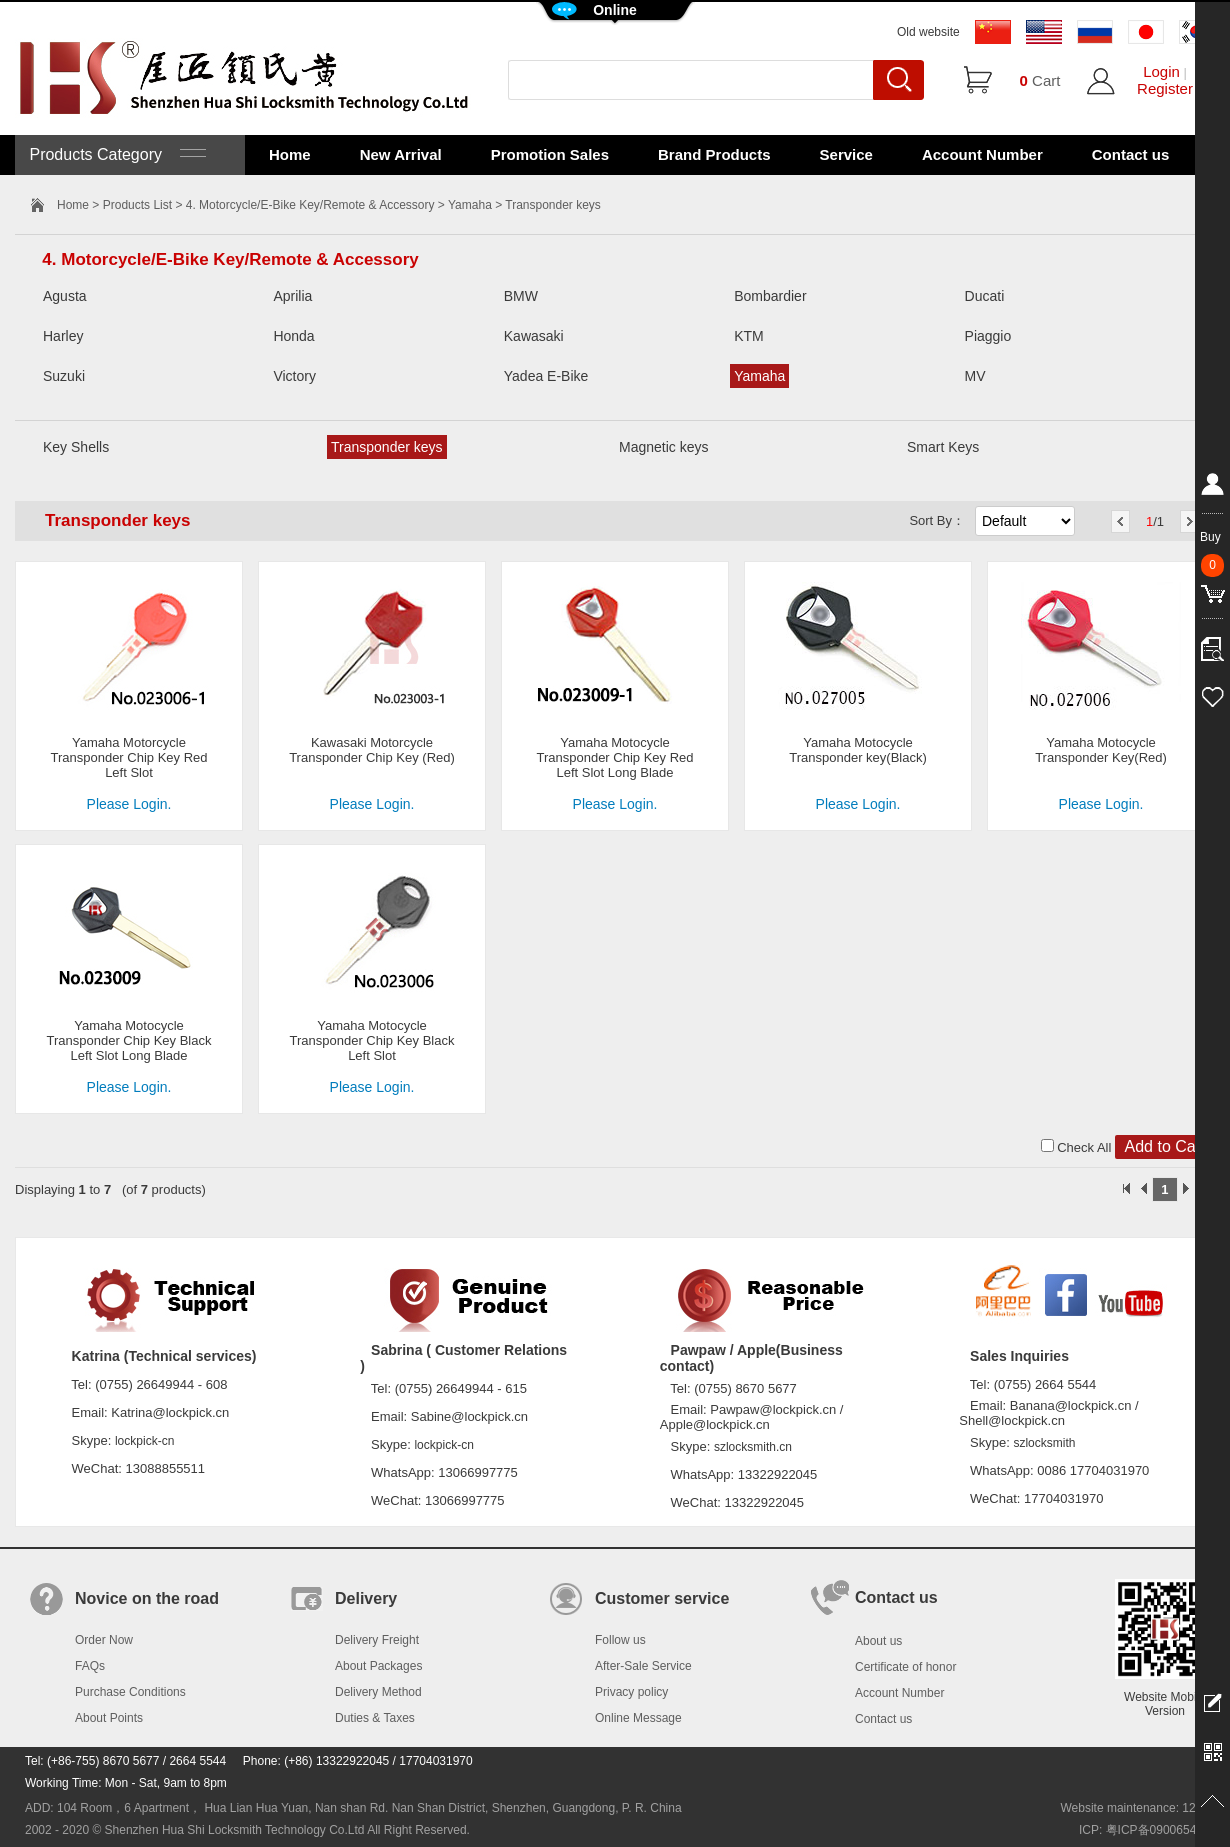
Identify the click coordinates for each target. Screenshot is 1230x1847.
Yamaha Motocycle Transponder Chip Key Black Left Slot (372, 1040)
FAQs (90, 1666)
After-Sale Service (643, 1666)
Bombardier (770, 296)
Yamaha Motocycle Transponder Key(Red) (1101, 750)
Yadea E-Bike (546, 376)
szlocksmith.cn (753, 1447)
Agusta (65, 296)
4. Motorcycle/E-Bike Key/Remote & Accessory (310, 205)
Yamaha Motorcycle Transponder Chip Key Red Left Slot (128, 757)
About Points (109, 1718)
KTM (749, 336)
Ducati (985, 296)
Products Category (115, 154)
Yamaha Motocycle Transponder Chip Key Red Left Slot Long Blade (614, 757)
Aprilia (292, 296)
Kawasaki (534, 336)
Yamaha (470, 205)
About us (878, 1641)
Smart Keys (943, 447)
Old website (928, 32)
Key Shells (76, 447)
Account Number (982, 154)
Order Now (104, 1640)
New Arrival (401, 154)
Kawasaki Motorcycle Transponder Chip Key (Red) (372, 750)
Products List (137, 205)
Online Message (638, 1718)
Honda (293, 336)
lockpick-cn (144, 1441)
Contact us (1131, 154)
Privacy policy (631, 1692)
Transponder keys (387, 447)
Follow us (620, 1640)
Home (290, 154)
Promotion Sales (550, 154)
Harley (63, 336)
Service (846, 154)
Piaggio (988, 336)
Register (1165, 88)
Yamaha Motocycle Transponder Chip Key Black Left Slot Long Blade (129, 1040)
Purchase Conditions (130, 1692)
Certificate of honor (905, 1667)
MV (975, 376)
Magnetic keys (663, 447)
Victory (294, 376)
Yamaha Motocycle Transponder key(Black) (858, 750)
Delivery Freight (377, 1640)
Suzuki (64, 376)
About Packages (378, 1666)
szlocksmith (1044, 1443)
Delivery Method (378, 1692)
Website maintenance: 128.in (1137, 1808)
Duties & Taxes (375, 1718)
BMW (521, 296)
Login (1161, 71)
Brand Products (714, 154)
